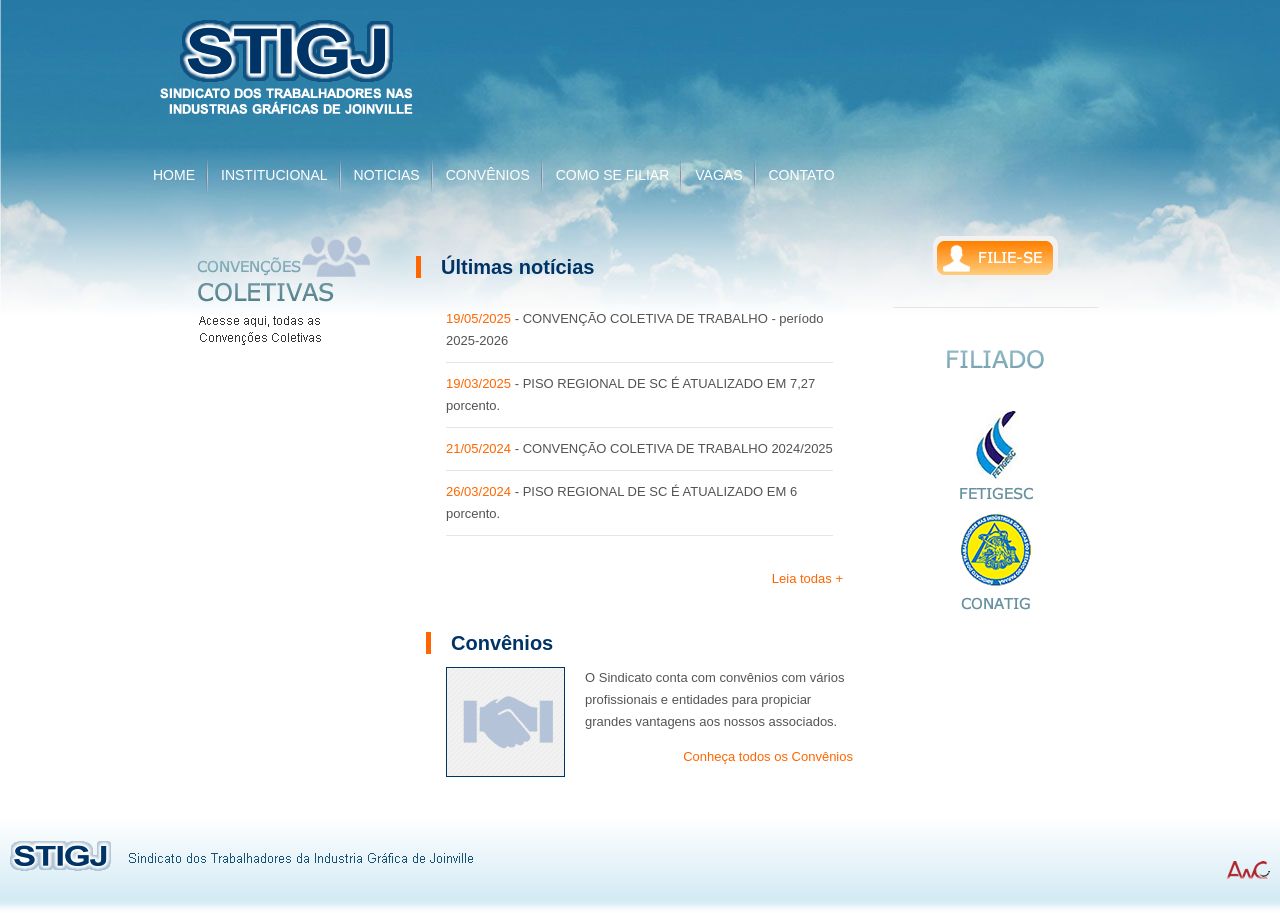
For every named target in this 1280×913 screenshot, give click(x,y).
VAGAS (718, 175)
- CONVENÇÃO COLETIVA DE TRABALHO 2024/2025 (639, 448)
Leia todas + (807, 578)
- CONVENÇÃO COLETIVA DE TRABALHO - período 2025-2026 (634, 329)
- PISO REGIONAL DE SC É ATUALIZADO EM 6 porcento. (621, 502)
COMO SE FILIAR (613, 175)
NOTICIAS (387, 175)
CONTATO (802, 175)
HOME (174, 175)
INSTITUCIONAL (274, 175)
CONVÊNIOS (488, 175)
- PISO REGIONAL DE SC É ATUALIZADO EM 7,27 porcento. (630, 394)
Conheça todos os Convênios (768, 756)
